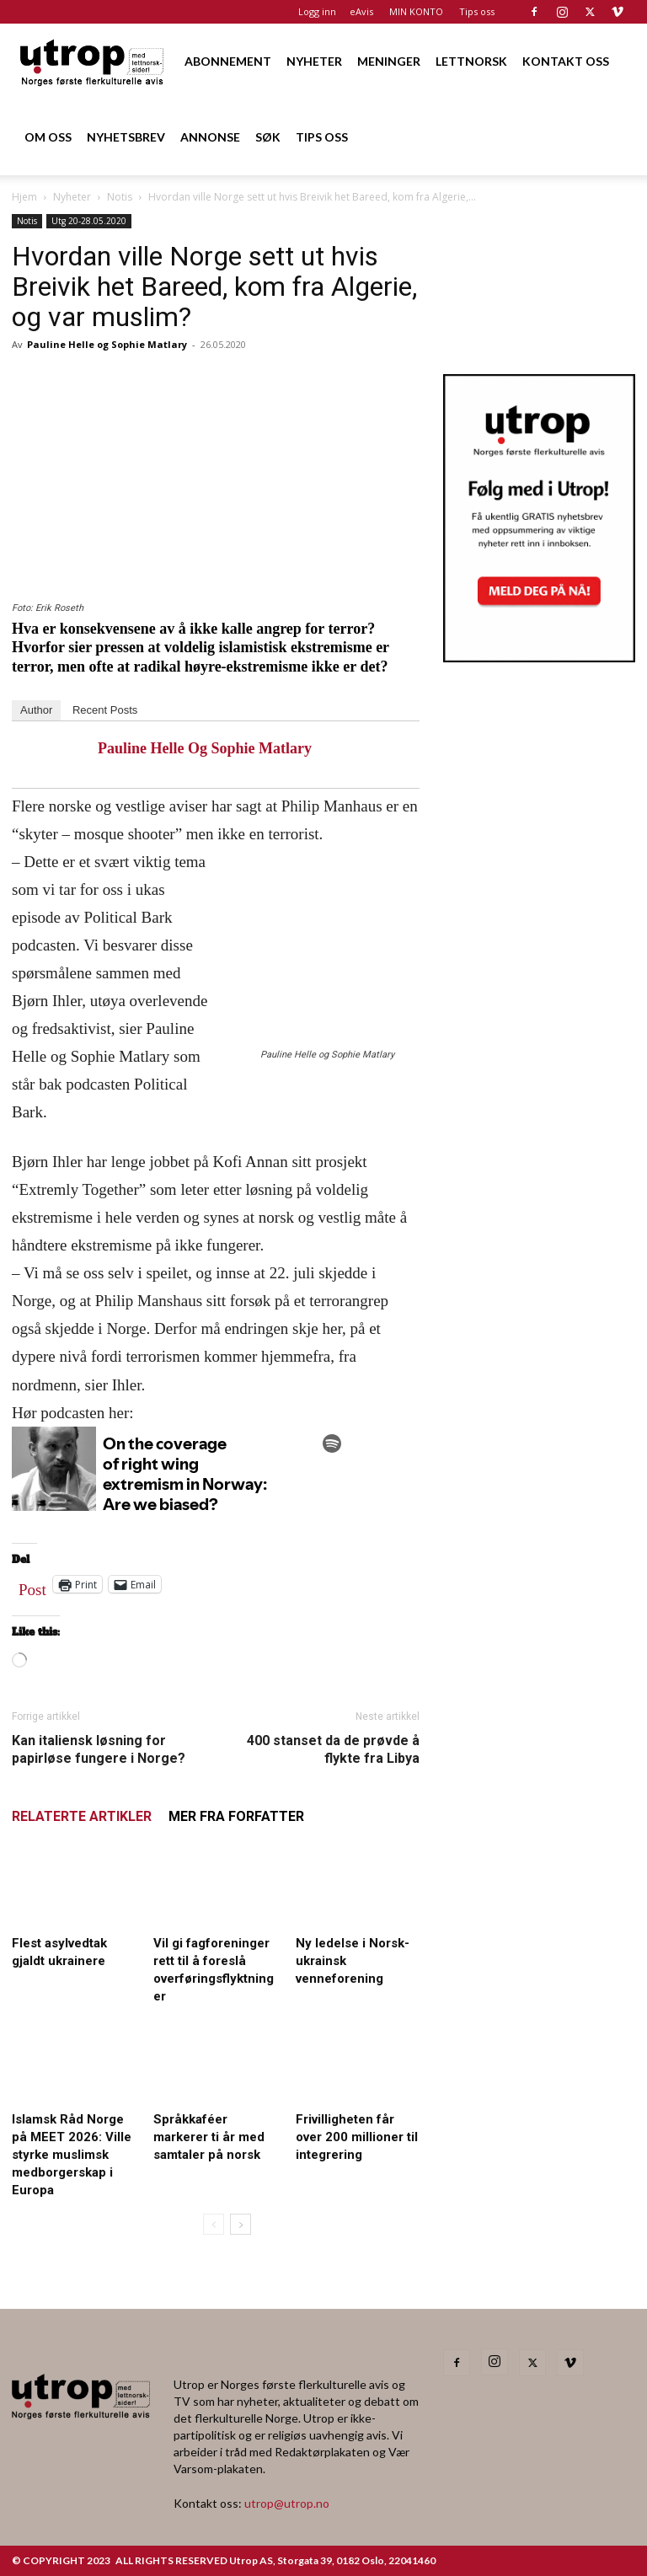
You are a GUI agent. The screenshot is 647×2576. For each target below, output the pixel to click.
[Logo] (92, 61)
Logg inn (317, 11)
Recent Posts (104, 710)
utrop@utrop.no (286, 2503)
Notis (119, 197)
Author (36, 710)
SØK (268, 137)
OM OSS (48, 137)
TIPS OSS (322, 137)
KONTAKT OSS (565, 61)
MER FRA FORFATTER (236, 1816)
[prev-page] (213, 2224)
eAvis (361, 11)
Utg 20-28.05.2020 (88, 221)
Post (32, 1586)
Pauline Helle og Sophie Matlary (107, 344)
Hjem (24, 197)
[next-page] (240, 2224)
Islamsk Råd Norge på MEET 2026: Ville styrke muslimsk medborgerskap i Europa (71, 2155)
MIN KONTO (416, 11)
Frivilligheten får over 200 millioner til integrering (357, 2137)
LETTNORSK (471, 61)
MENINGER (388, 61)
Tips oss (477, 11)
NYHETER (314, 61)
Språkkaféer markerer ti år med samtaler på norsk (209, 2137)
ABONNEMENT (227, 61)
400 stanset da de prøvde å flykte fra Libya (333, 1749)
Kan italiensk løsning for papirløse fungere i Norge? (98, 1749)
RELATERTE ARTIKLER (82, 1816)
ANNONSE (210, 137)
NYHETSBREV (126, 137)
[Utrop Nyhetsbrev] (539, 657)
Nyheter (72, 197)
